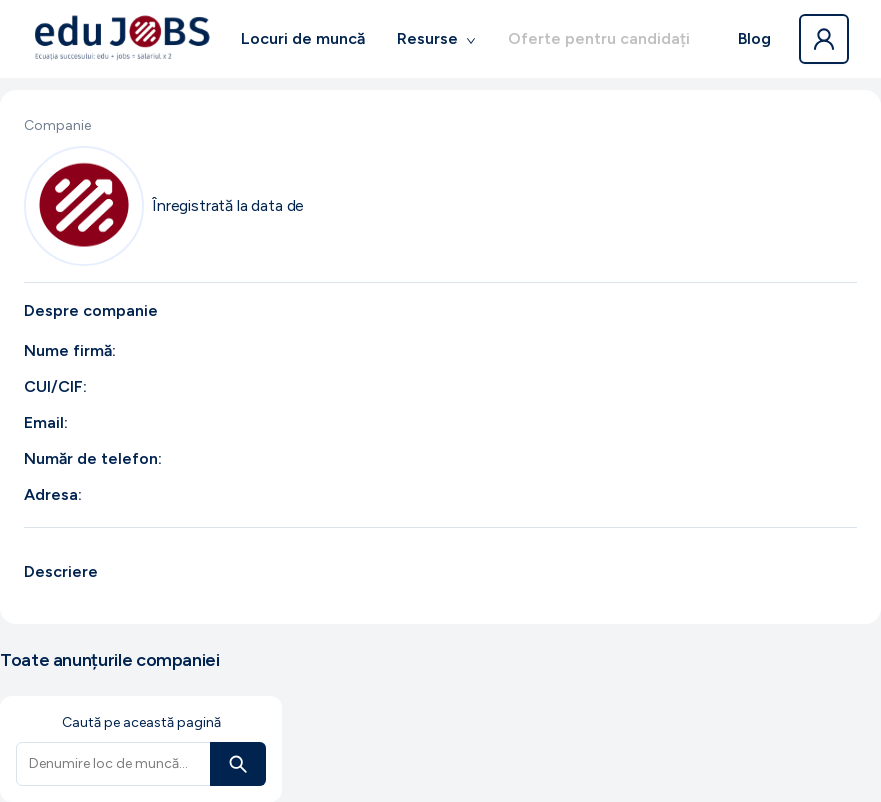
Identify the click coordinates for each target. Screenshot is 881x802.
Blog (754, 38)
